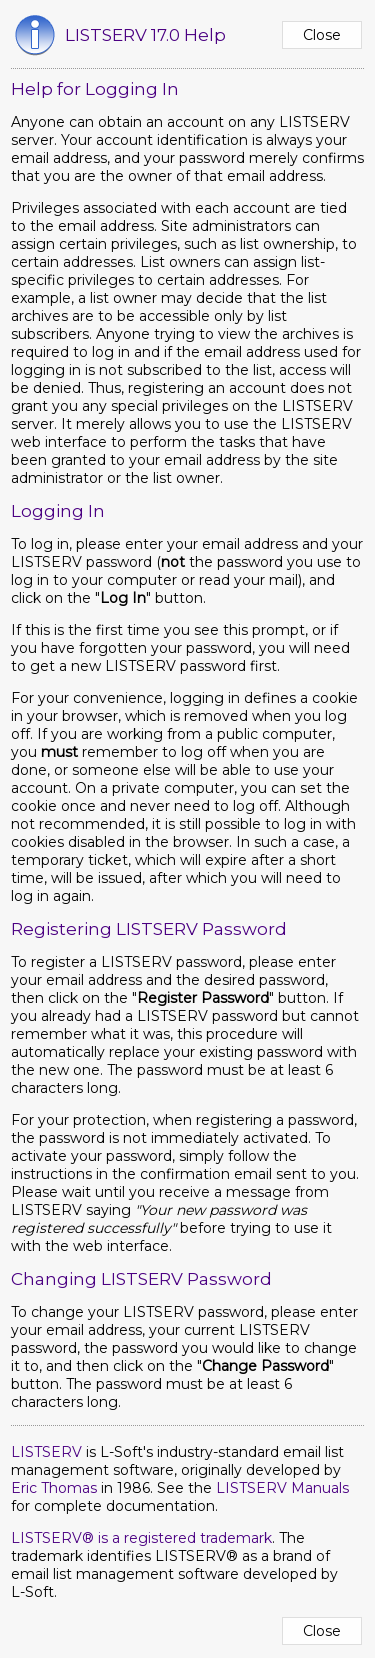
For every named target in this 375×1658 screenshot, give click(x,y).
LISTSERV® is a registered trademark (141, 1538)
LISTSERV (46, 1452)
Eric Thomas (54, 1488)
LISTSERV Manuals (282, 1488)
